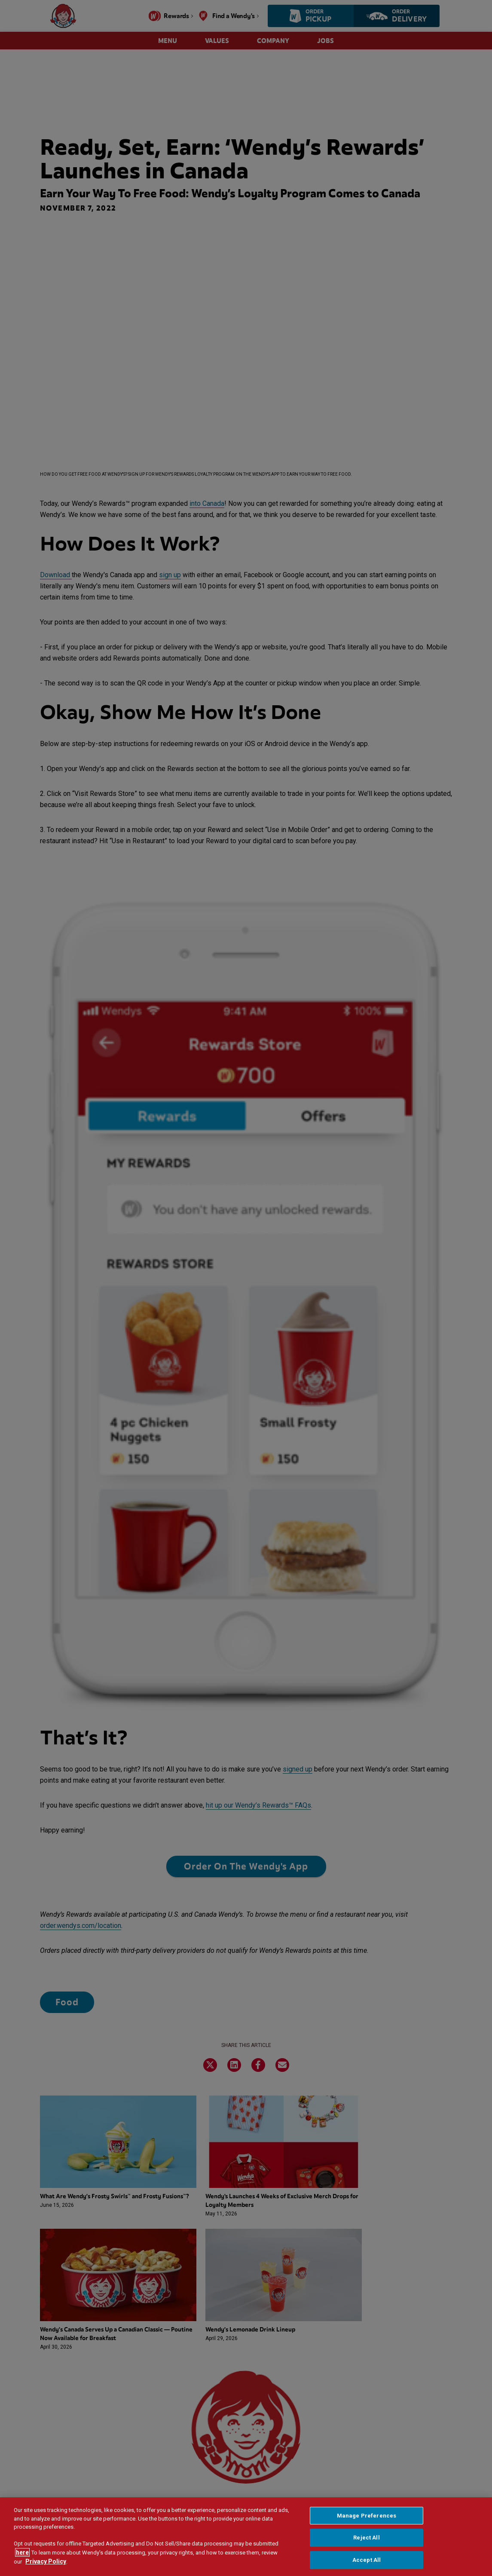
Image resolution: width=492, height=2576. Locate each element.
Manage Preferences (366, 2516)
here (22, 2552)
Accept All (366, 2560)
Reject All (366, 2538)
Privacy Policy (45, 2561)
